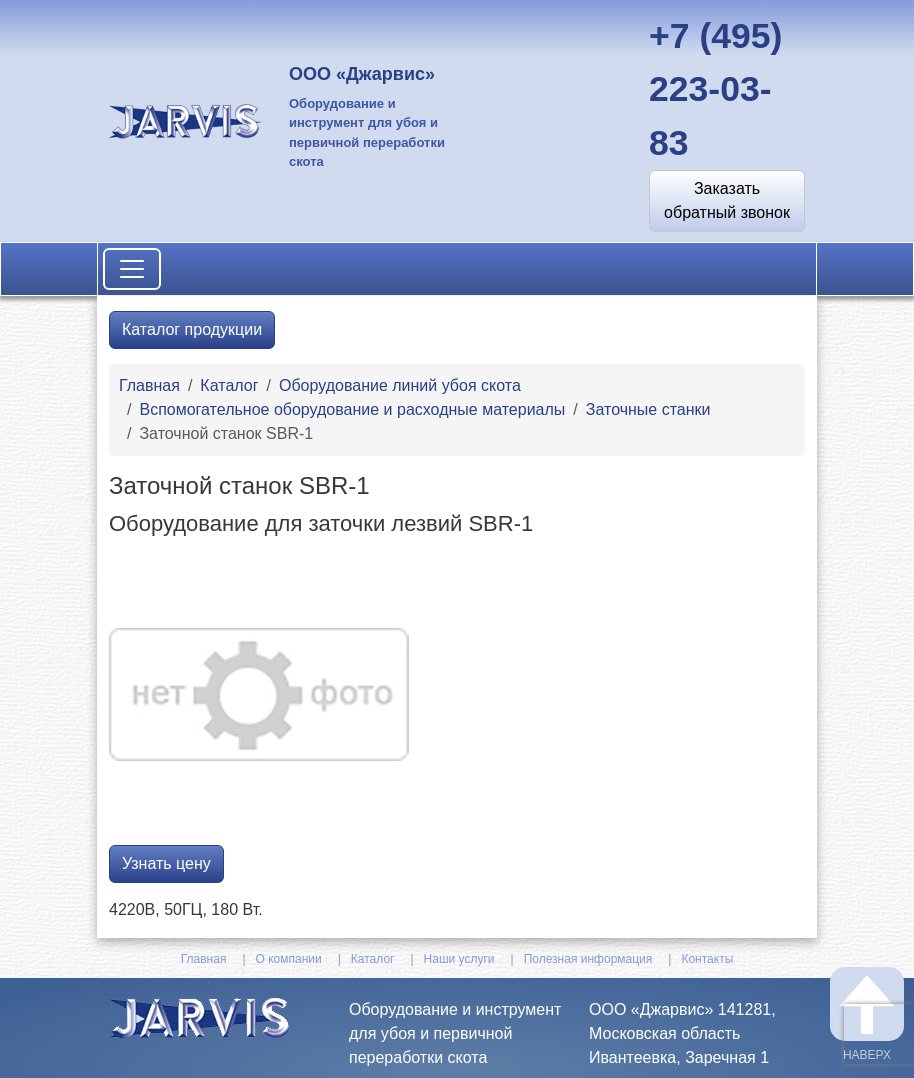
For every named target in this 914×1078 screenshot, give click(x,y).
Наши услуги (459, 959)
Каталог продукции (192, 329)
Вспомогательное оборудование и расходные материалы (352, 409)
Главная (149, 385)
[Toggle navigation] (132, 269)
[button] (727, 201)
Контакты (707, 959)
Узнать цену (166, 863)
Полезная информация (588, 959)
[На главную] (187, 119)
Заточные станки (648, 409)
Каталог (229, 385)
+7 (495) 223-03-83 (715, 89)
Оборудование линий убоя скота (400, 385)
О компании (289, 959)
